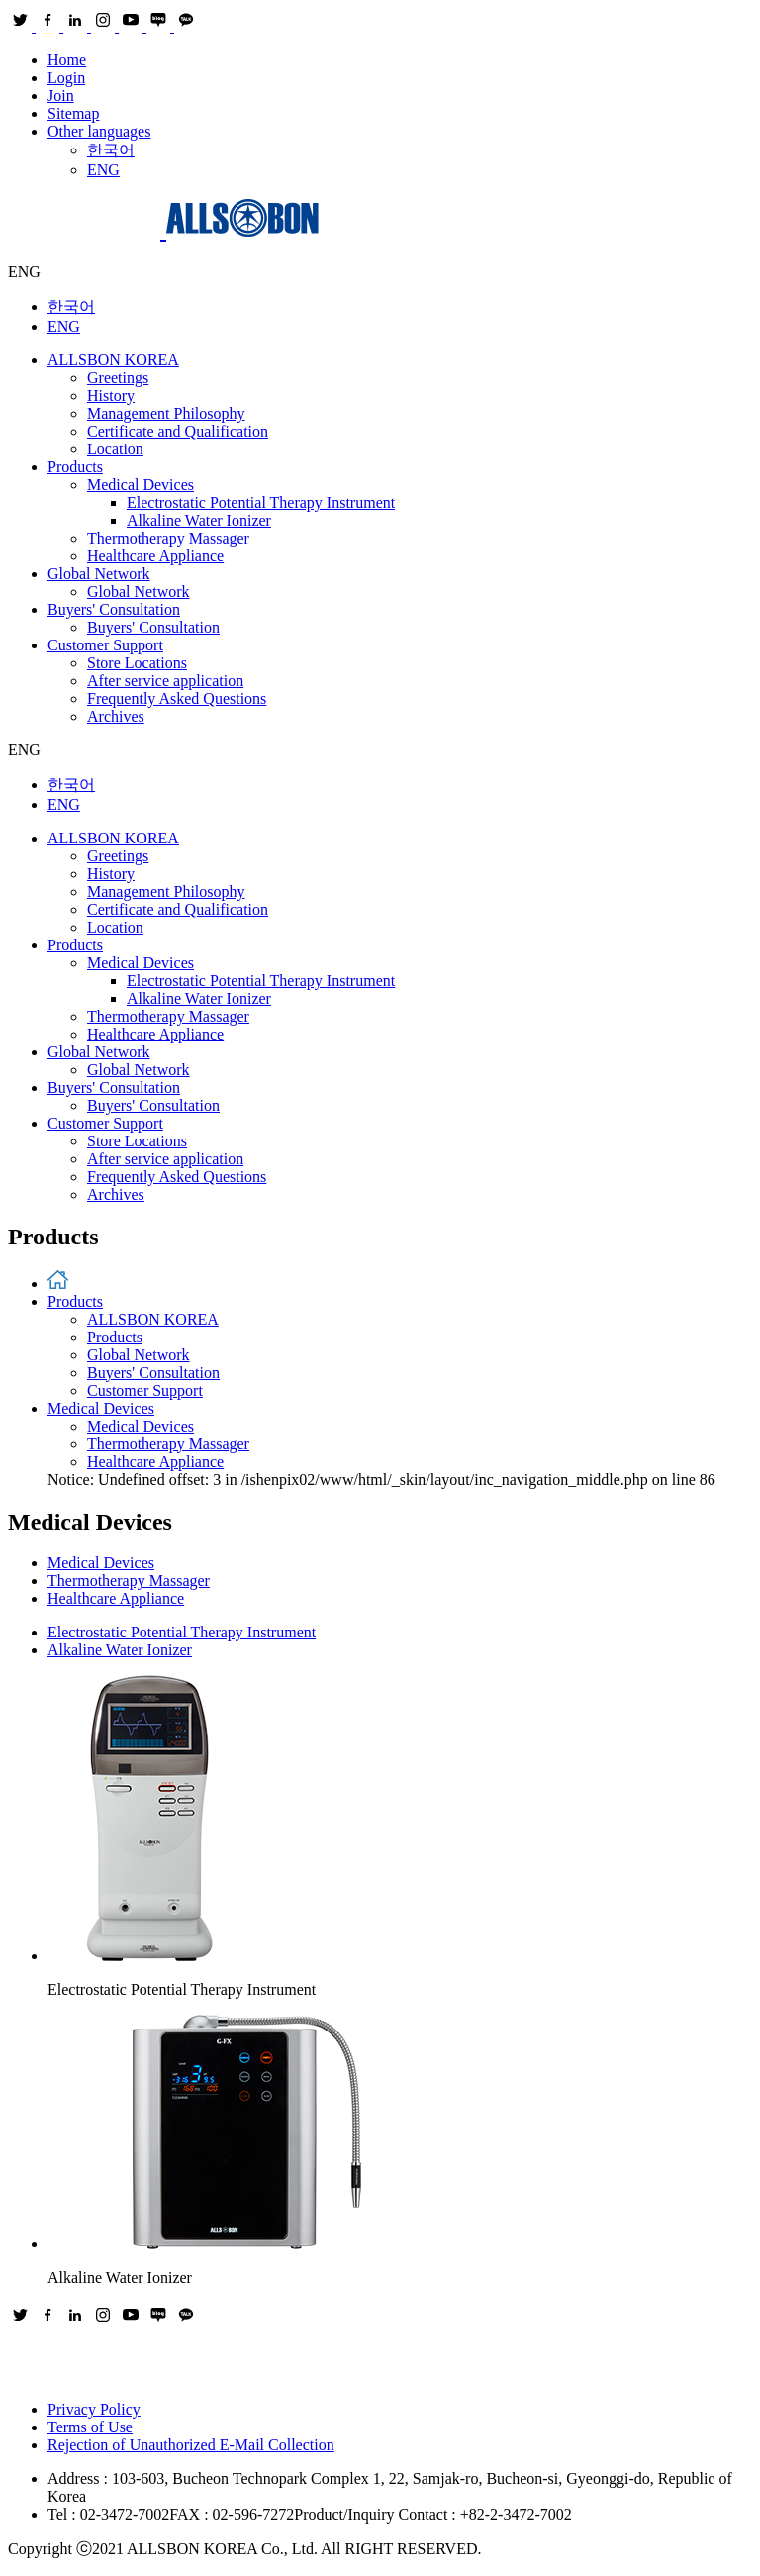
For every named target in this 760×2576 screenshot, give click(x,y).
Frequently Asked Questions (176, 698)
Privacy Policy (94, 2409)
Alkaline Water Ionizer (199, 520)
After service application (165, 680)
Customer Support (105, 645)
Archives (115, 716)
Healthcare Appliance (155, 555)
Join (61, 95)
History (111, 395)
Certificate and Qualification (177, 431)
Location (115, 449)
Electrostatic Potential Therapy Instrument (261, 502)
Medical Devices (140, 484)
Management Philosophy (166, 413)
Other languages (99, 131)
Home (67, 59)
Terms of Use (90, 2427)
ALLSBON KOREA (113, 359)
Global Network (99, 573)
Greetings (117, 377)
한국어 (111, 150)
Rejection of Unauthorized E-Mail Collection (191, 2444)
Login (66, 77)
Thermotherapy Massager (168, 538)
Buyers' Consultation (114, 609)
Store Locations (137, 662)
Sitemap (73, 113)
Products (75, 466)
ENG (103, 169)
